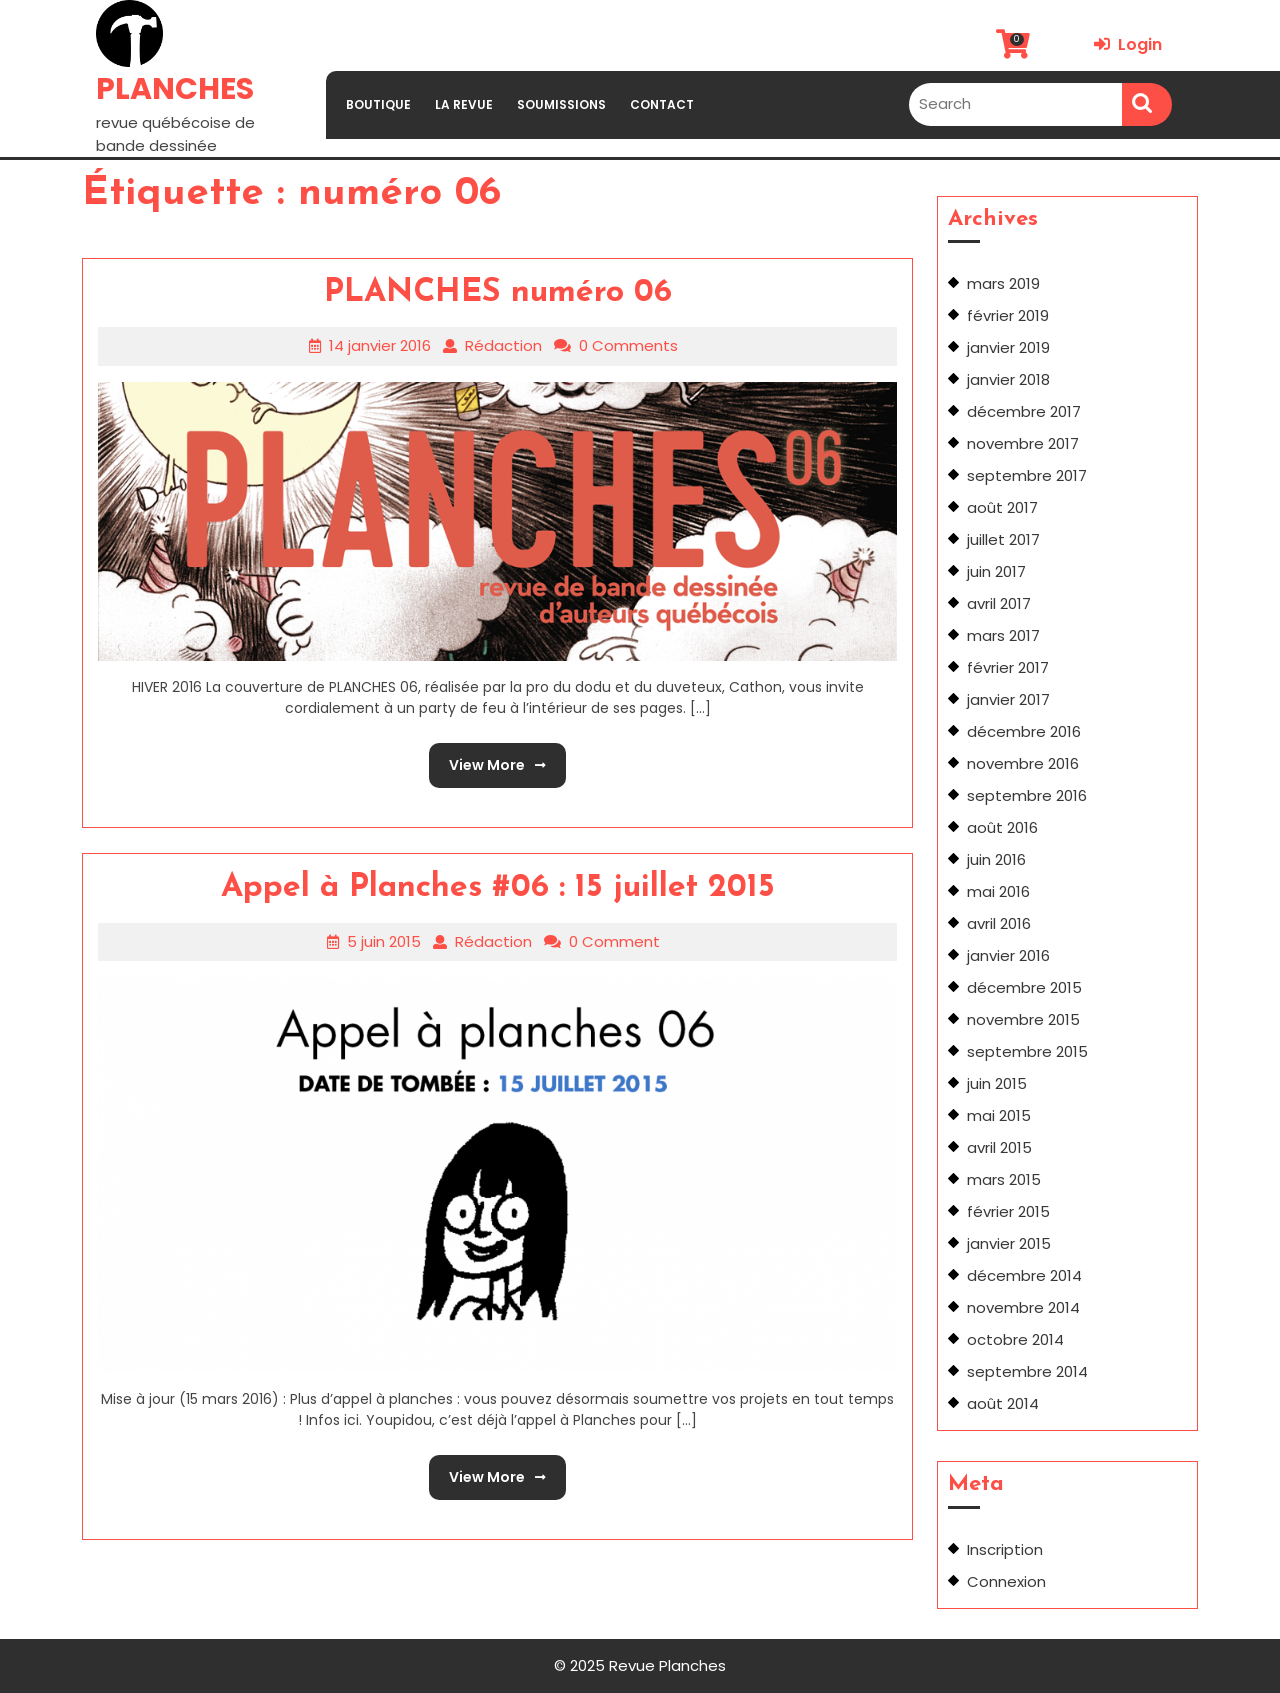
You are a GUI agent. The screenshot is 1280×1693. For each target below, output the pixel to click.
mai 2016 (998, 891)
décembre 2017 (1024, 411)
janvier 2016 (1008, 955)
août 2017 (1002, 507)
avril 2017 (999, 603)
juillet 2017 (1003, 539)
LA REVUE (464, 104)
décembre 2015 (1024, 987)
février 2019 (1008, 315)
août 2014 (1003, 1403)
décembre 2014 (1024, 1275)
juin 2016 (996, 859)
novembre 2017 (1023, 443)
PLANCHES (175, 89)
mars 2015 (1004, 1179)
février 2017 (1008, 667)
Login (1128, 44)
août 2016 (1002, 827)
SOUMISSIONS (561, 104)
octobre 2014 (1015, 1339)
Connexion (1006, 1581)
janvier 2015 (1009, 1243)
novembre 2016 (1023, 763)
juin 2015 (997, 1083)
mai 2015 (999, 1115)
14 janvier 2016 (380, 345)
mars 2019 (1003, 283)
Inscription (1005, 1549)
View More (487, 759)
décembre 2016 (1024, 731)
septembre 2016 (1027, 795)
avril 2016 (999, 923)
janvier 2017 (1008, 699)
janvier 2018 (1008, 379)
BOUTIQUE (378, 104)
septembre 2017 (1027, 475)
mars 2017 (1003, 635)
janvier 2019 (1008, 347)
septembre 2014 (1027, 1371)
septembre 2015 (1027, 1051)
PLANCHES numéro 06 (498, 293)
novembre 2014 (1023, 1307)
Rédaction (503, 345)
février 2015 (1008, 1211)
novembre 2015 (1023, 1019)
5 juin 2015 (384, 941)
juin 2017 (996, 571)
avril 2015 (999, 1147)
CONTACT (662, 104)
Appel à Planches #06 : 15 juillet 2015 (498, 888)
